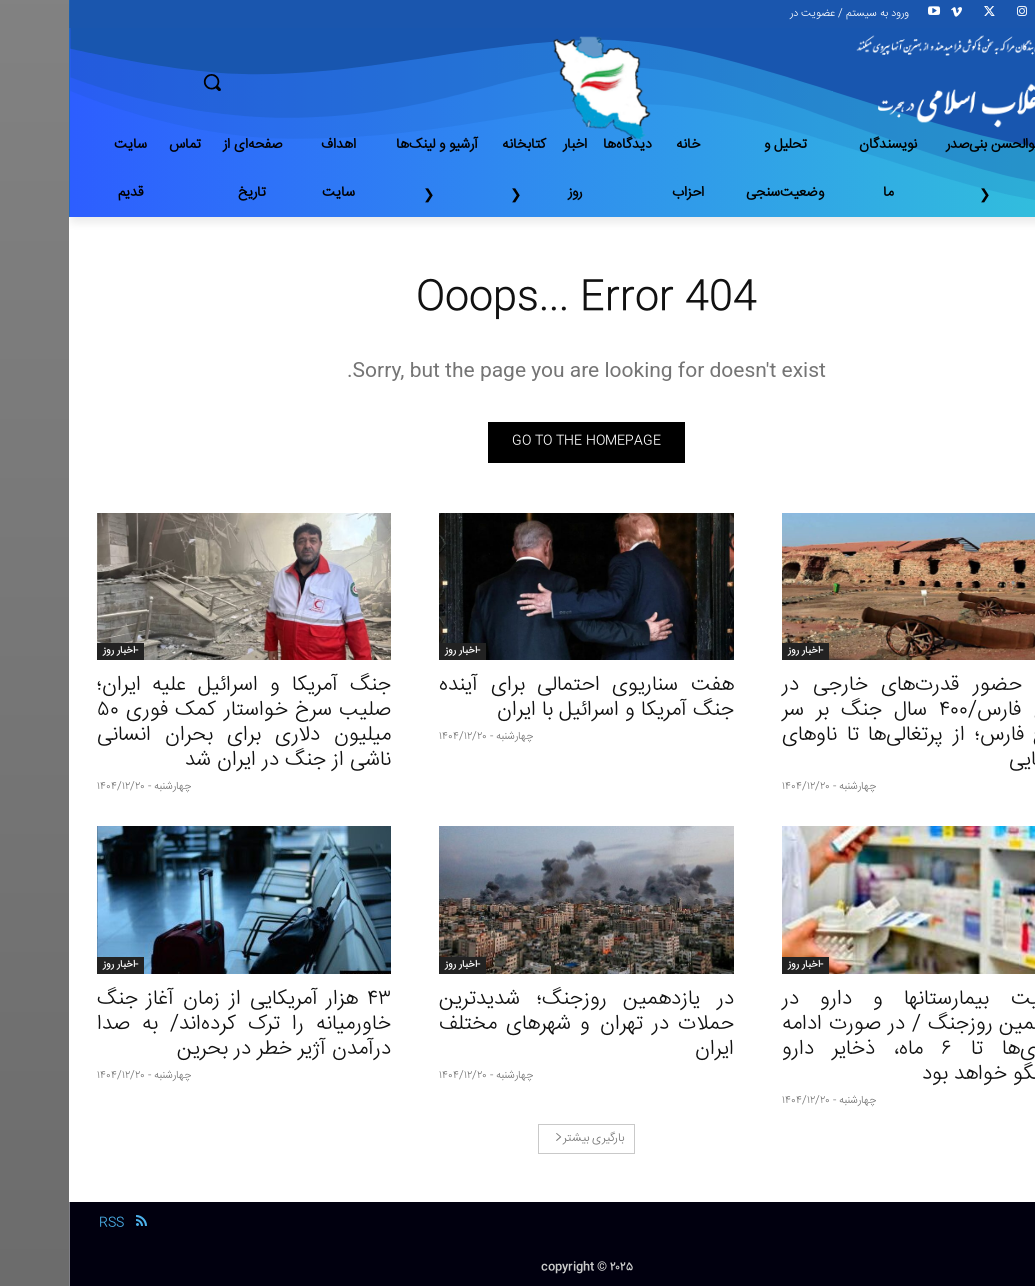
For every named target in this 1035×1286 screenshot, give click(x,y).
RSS (42, 1223)
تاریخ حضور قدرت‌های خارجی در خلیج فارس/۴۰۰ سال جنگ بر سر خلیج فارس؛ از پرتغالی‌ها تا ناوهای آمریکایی (860, 723)
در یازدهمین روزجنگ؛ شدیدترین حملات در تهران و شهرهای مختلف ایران (517, 1024)
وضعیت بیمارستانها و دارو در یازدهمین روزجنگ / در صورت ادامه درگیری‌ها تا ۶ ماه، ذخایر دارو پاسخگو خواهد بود (860, 1037)
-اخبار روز (736, 651)
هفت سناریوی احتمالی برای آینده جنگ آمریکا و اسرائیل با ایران (517, 698)
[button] (282, 82)
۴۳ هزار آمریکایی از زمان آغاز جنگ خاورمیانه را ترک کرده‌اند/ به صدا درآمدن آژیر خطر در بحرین (175, 1024)
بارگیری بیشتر (520, 1138)
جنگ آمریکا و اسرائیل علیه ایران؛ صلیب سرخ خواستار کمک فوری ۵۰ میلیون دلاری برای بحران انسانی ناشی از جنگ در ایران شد (175, 723)
